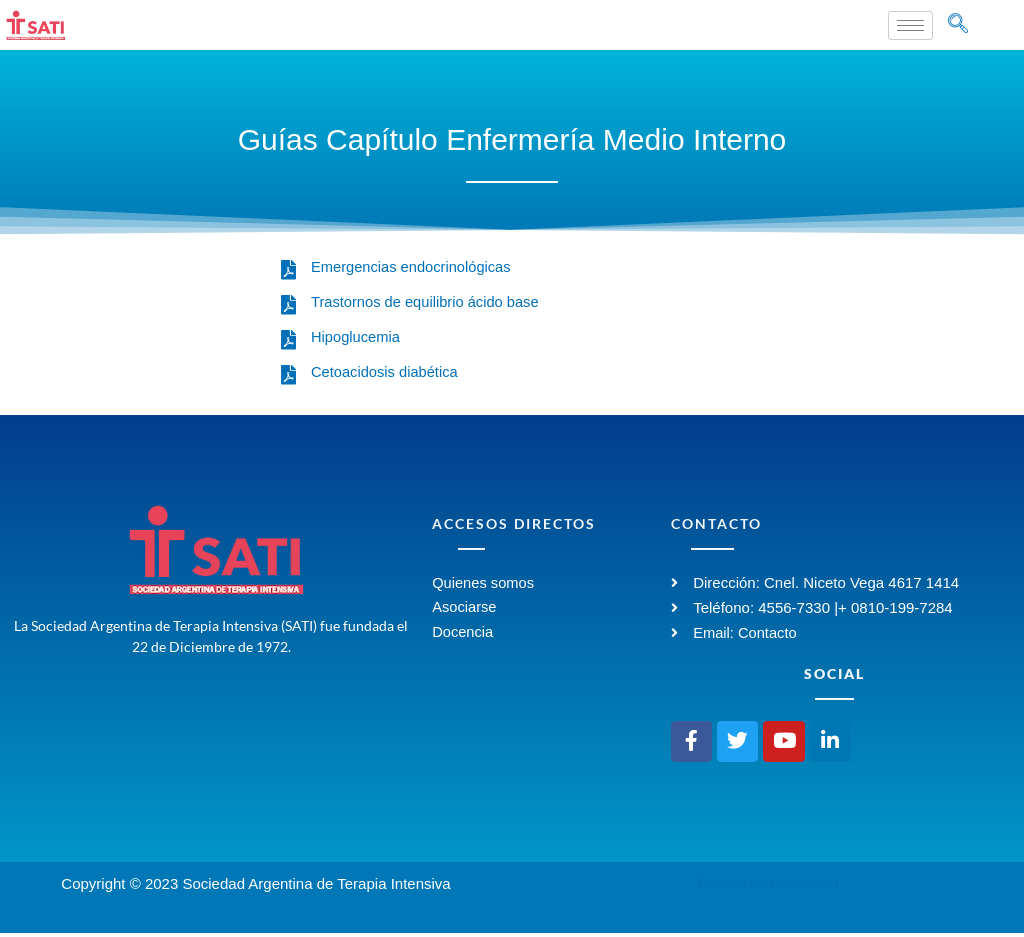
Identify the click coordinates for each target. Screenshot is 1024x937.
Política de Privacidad (768, 887)
